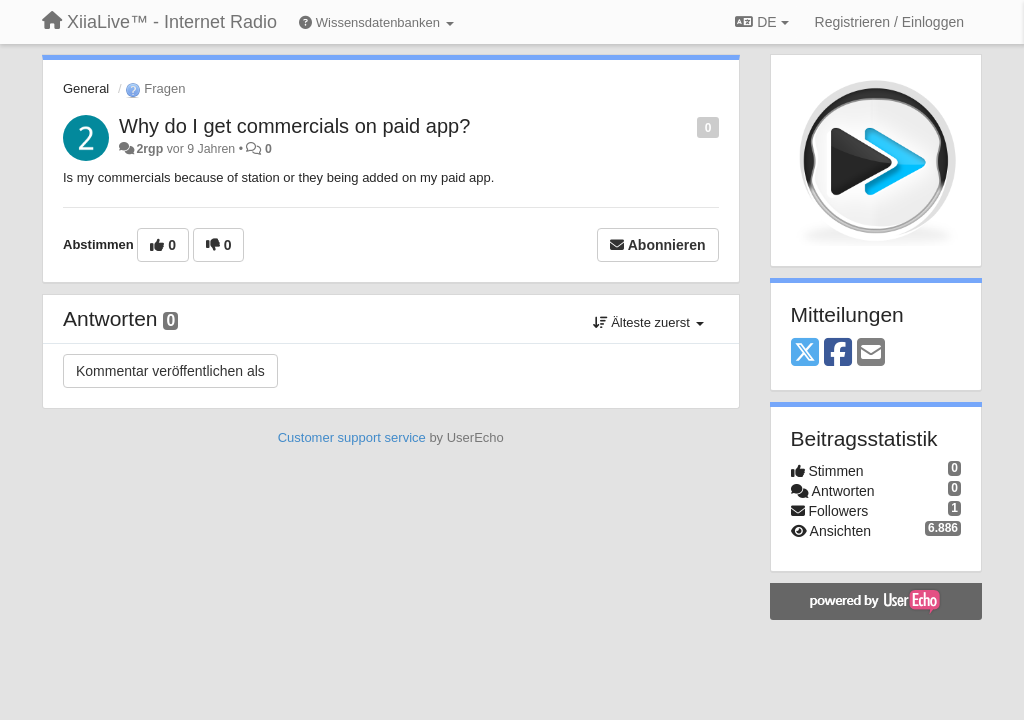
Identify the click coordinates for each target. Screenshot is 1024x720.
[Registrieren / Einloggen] (889, 22)
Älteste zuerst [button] (648, 322)
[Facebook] (838, 353)
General (86, 88)
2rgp (149, 149)
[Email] (871, 353)
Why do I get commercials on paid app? (294, 126)
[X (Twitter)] (805, 353)
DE (761, 22)
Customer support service (352, 437)
